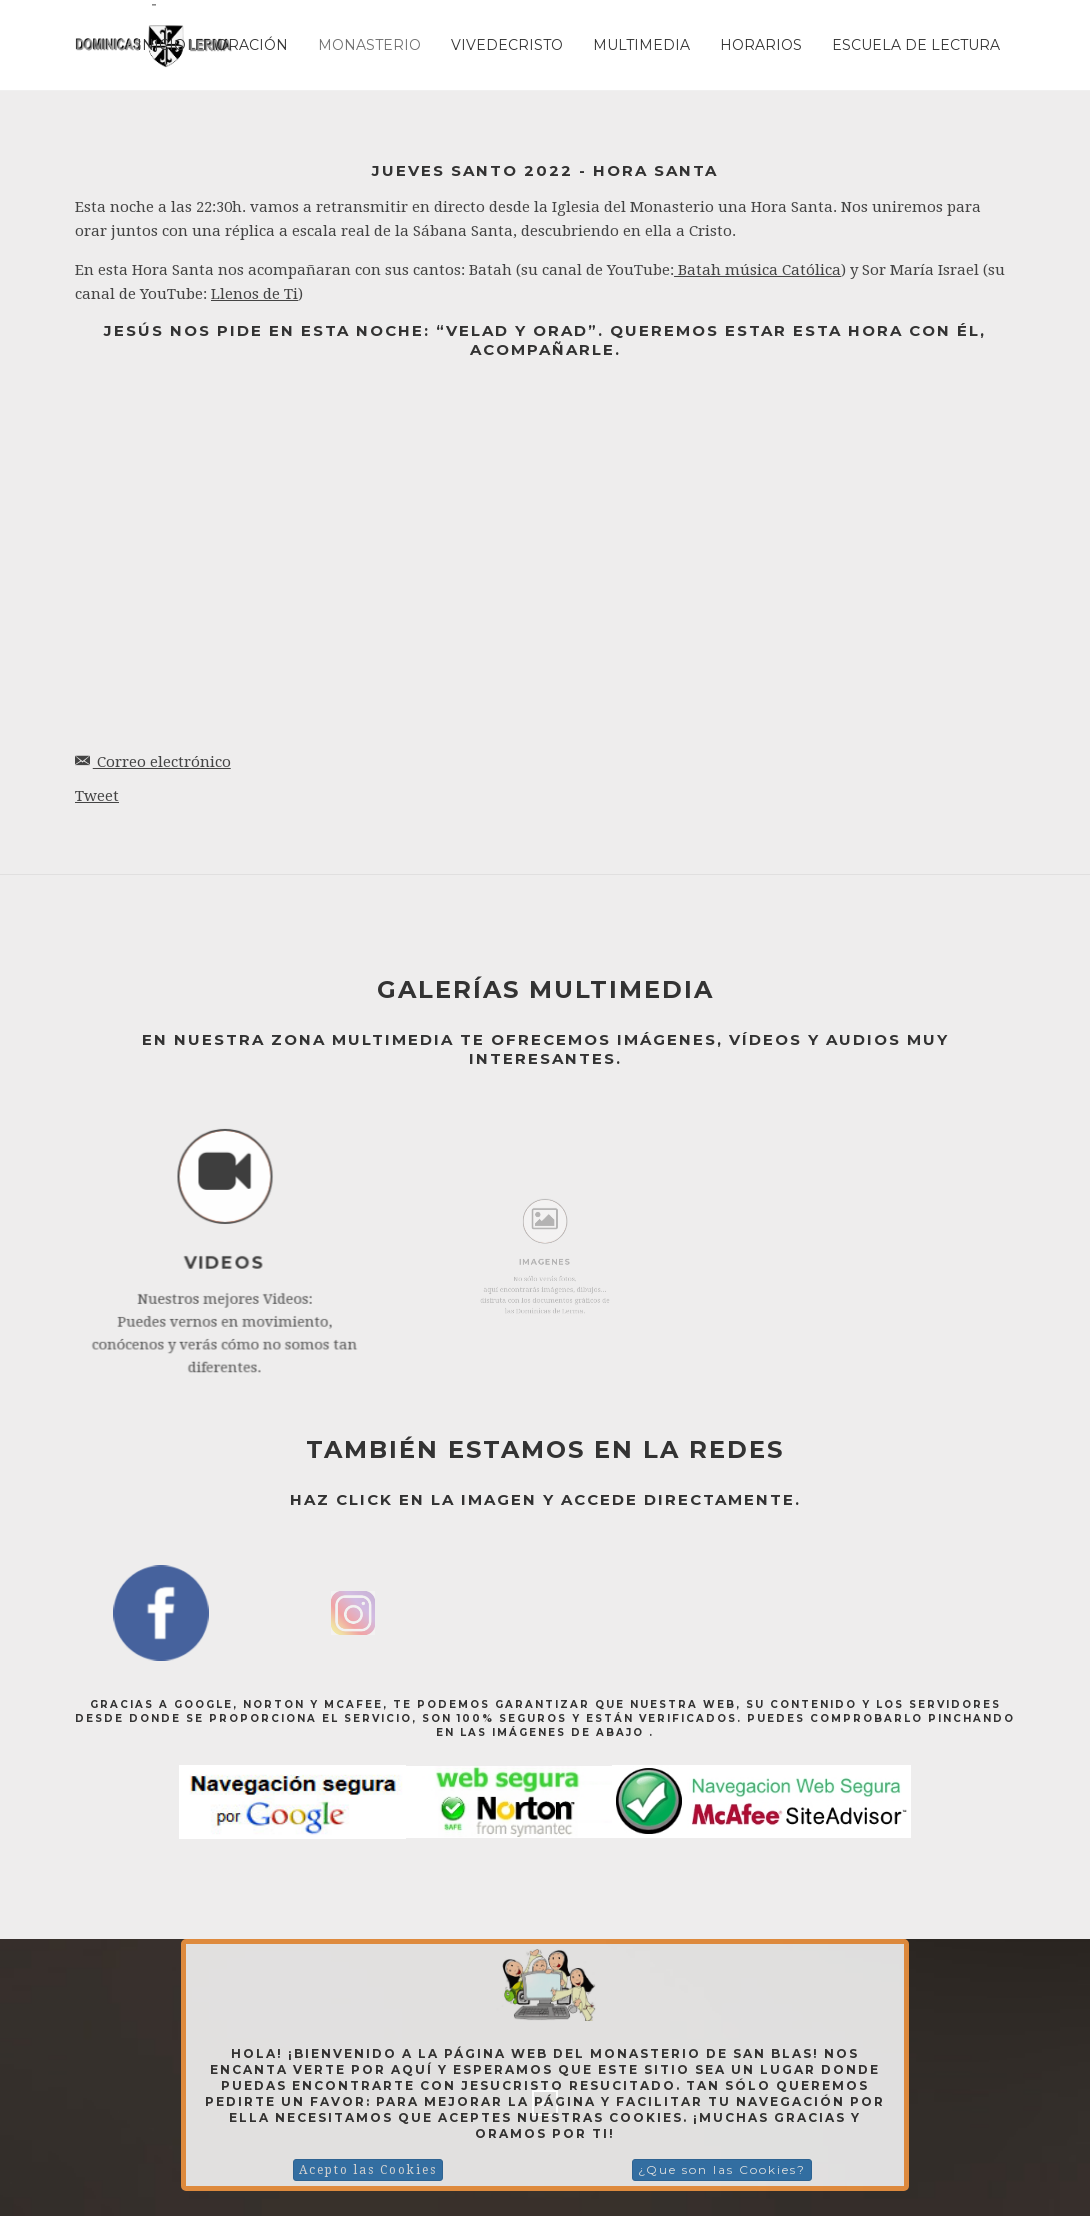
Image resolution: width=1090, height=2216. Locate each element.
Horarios (761, 45)
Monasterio (369, 45)
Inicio (161, 45)
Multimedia (641, 45)
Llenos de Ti (254, 294)
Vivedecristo (507, 45)
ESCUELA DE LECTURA (916, 45)
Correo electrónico (153, 762)
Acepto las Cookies (368, 2170)
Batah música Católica (757, 270)
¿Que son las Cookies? (722, 2169)
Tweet (97, 796)
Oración (252, 45)
